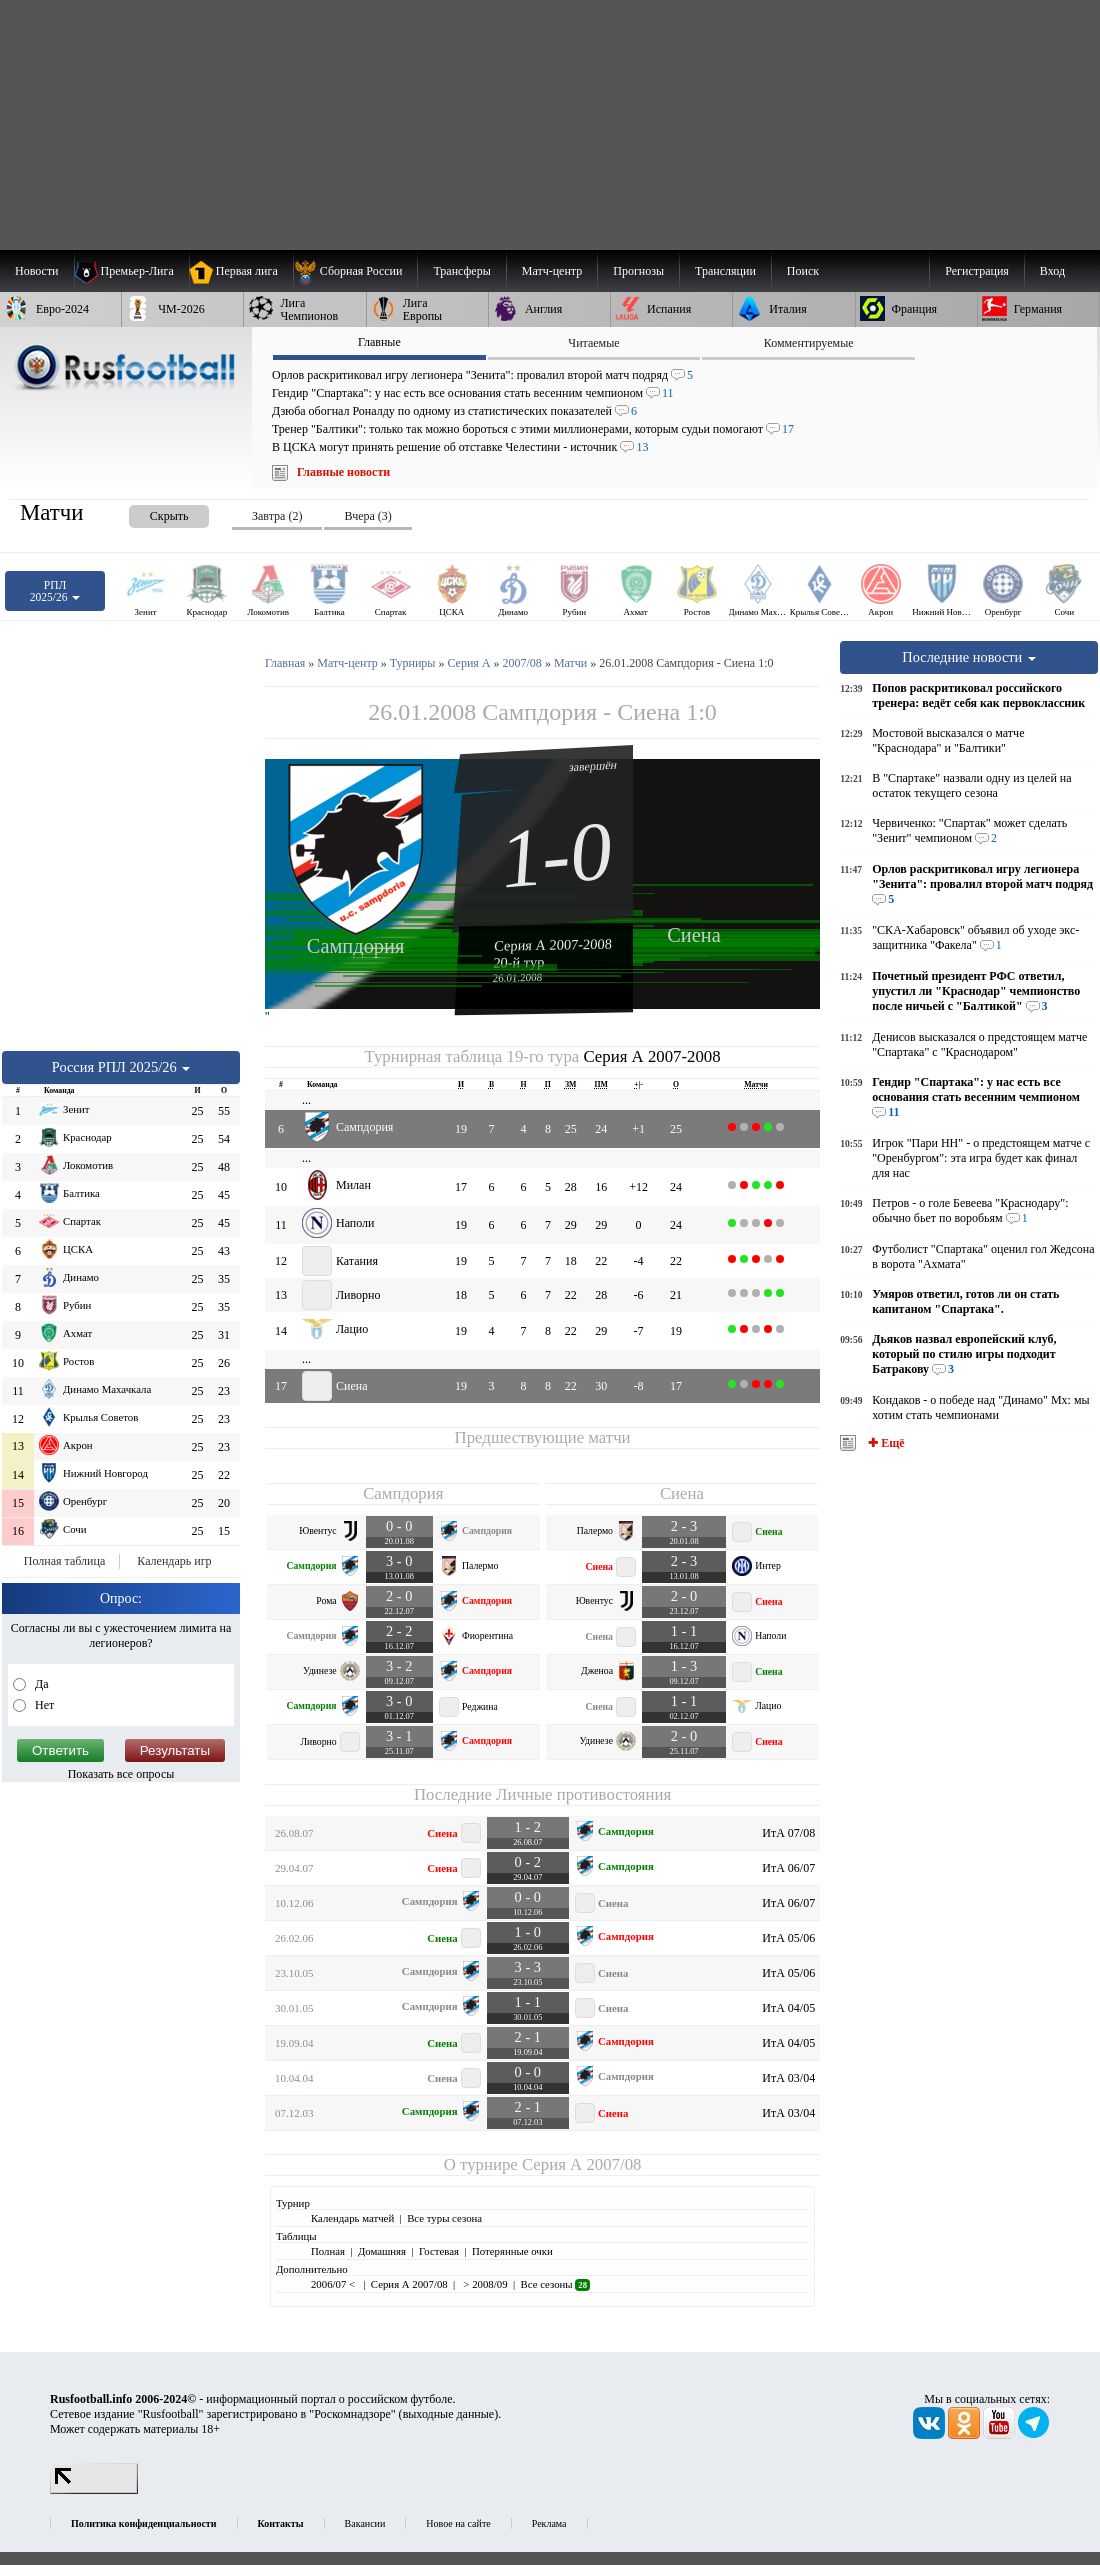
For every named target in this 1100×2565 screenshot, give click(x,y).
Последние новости (969, 657)
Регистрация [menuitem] (977, 271)
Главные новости (343, 472)
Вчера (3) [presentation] (367, 516)
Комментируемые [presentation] (809, 343)
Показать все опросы (121, 1774)
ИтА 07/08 (788, 1833)
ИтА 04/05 (788, 2008)
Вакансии (365, 2523)
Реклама (549, 2523)
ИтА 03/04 (788, 2078)
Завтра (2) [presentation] (277, 516)
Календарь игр (174, 1561)
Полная (328, 2251)
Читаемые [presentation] (593, 343)
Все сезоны (555, 2284)
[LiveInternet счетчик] (94, 2490)
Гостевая (439, 2251)
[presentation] (149, 512)
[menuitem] (355, 271)
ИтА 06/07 (788, 1868)
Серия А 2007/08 (581, 2164)
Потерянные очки (512, 2251)
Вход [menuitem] (1052, 271)
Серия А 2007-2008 (553, 944)
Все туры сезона (444, 2218)
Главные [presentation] (379, 342)
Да (40, 1684)
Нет (43, 1705)
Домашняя (382, 2251)
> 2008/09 (484, 2284)
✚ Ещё (884, 1443)
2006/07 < (334, 2284)
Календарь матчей (352, 2218)
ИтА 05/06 (788, 1938)
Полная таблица (64, 1561)
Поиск (803, 271)
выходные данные (449, 2414)
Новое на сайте (458, 2523)
